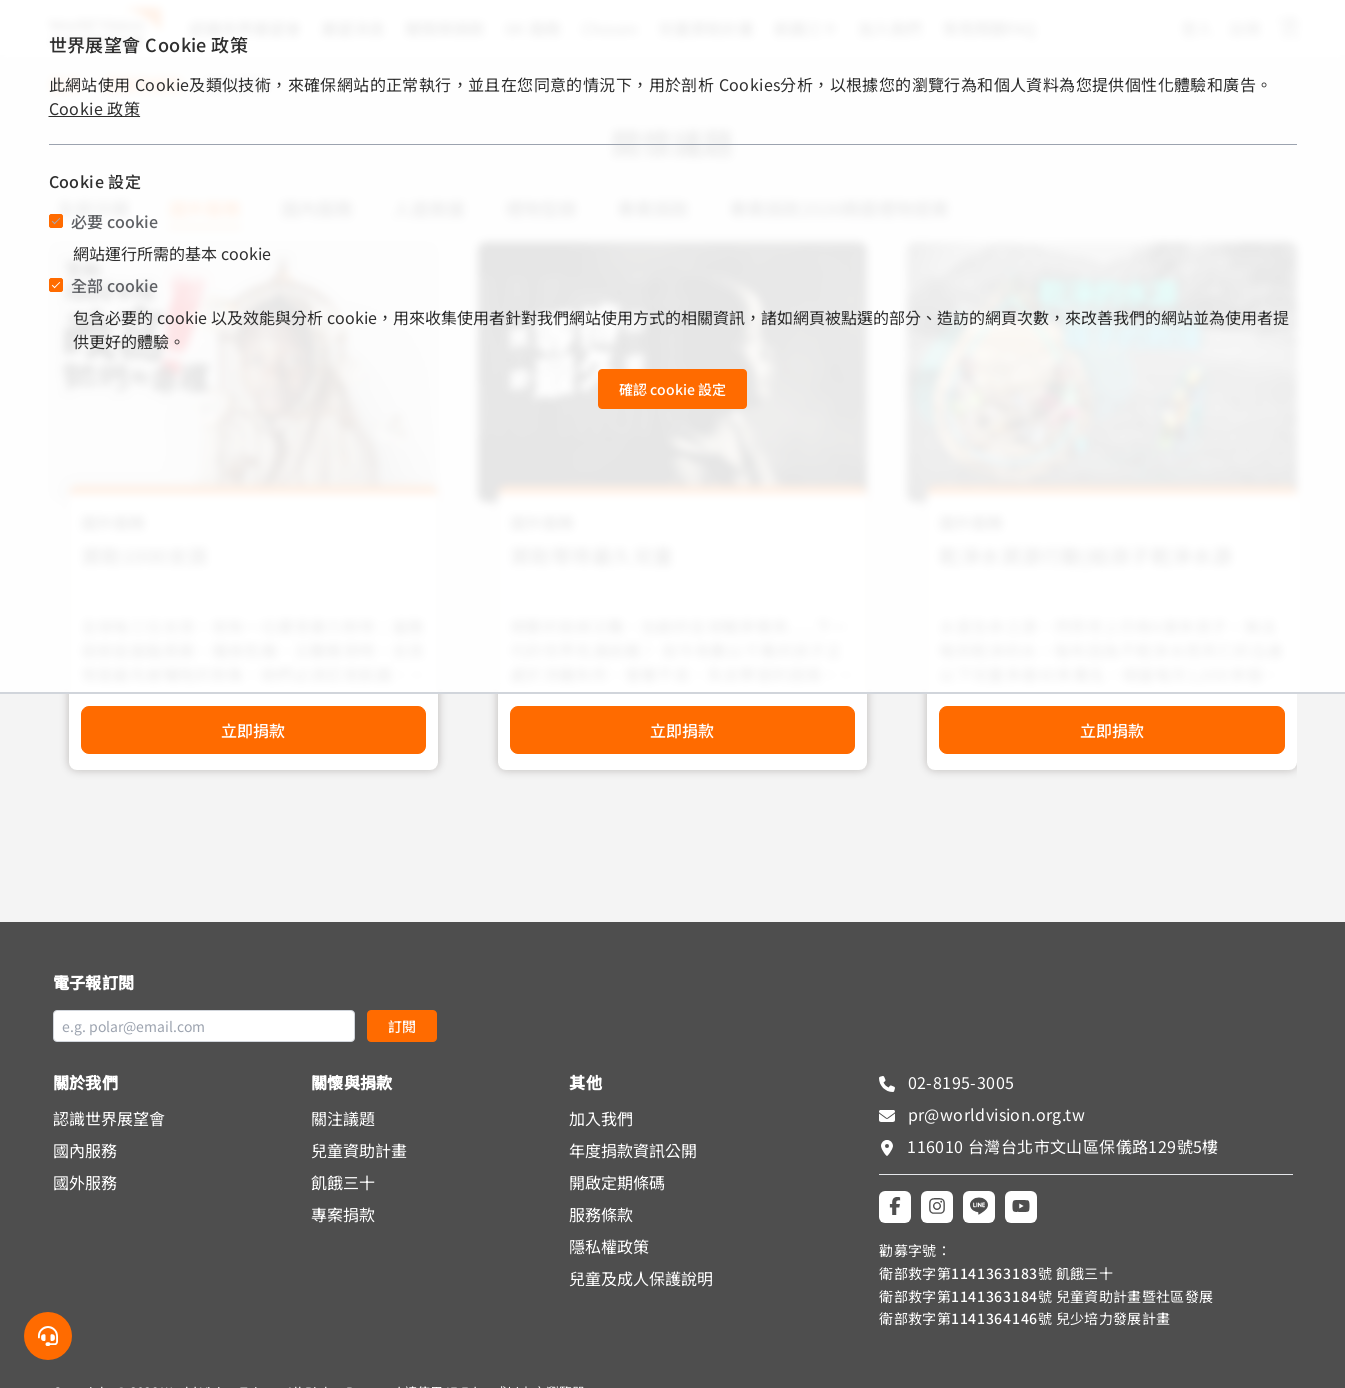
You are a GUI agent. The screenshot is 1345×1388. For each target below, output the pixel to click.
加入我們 (601, 1118)
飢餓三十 (343, 1182)
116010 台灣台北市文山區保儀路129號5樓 (1063, 1146)
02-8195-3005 (958, 1082)
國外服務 (85, 1182)
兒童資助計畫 (359, 1150)
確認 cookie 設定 (672, 389)
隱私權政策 (609, 1246)
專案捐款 (343, 1214)
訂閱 (402, 1026)
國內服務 (85, 1150)
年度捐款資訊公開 (633, 1150)
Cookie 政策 (95, 108)
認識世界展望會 (109, 1118)
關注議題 (343, 1118)
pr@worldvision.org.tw (994, 1114)
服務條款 (601, 1214)
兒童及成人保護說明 (641, 1278)
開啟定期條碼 (617, 1182)
